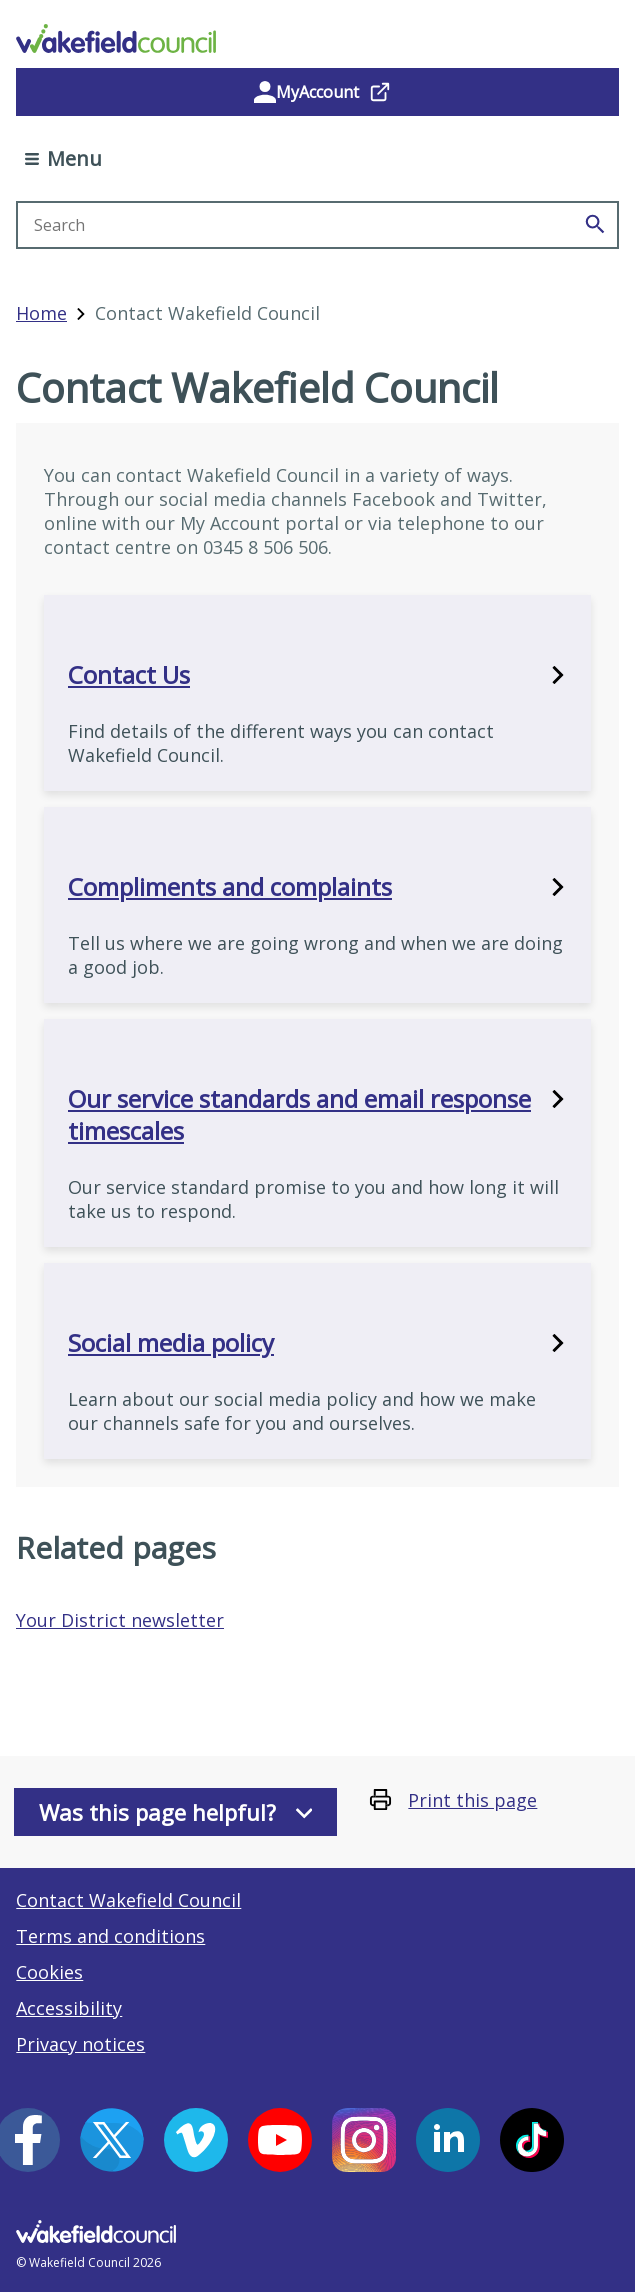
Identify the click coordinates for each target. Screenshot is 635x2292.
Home (41, 313)
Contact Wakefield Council (128, 1900)
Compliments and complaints (317, 887)
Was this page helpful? (176, 1812)
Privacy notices (80, 2044)
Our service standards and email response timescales (317, 1115)
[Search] (595, 225)
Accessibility (69, 2008)
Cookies (49, 1972)
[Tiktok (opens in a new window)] (532, 2140)
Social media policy (317, 1343)
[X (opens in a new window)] (112, 2140)
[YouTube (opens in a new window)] (280, 2140)
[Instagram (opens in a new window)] (364, 2140)
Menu (63, 158)
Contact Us (317, 675)
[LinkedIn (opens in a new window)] (448, 2140)
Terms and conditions (110, 1936)
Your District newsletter (120, 1620)
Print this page (472, 1800)
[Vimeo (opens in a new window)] (196, 2140)
